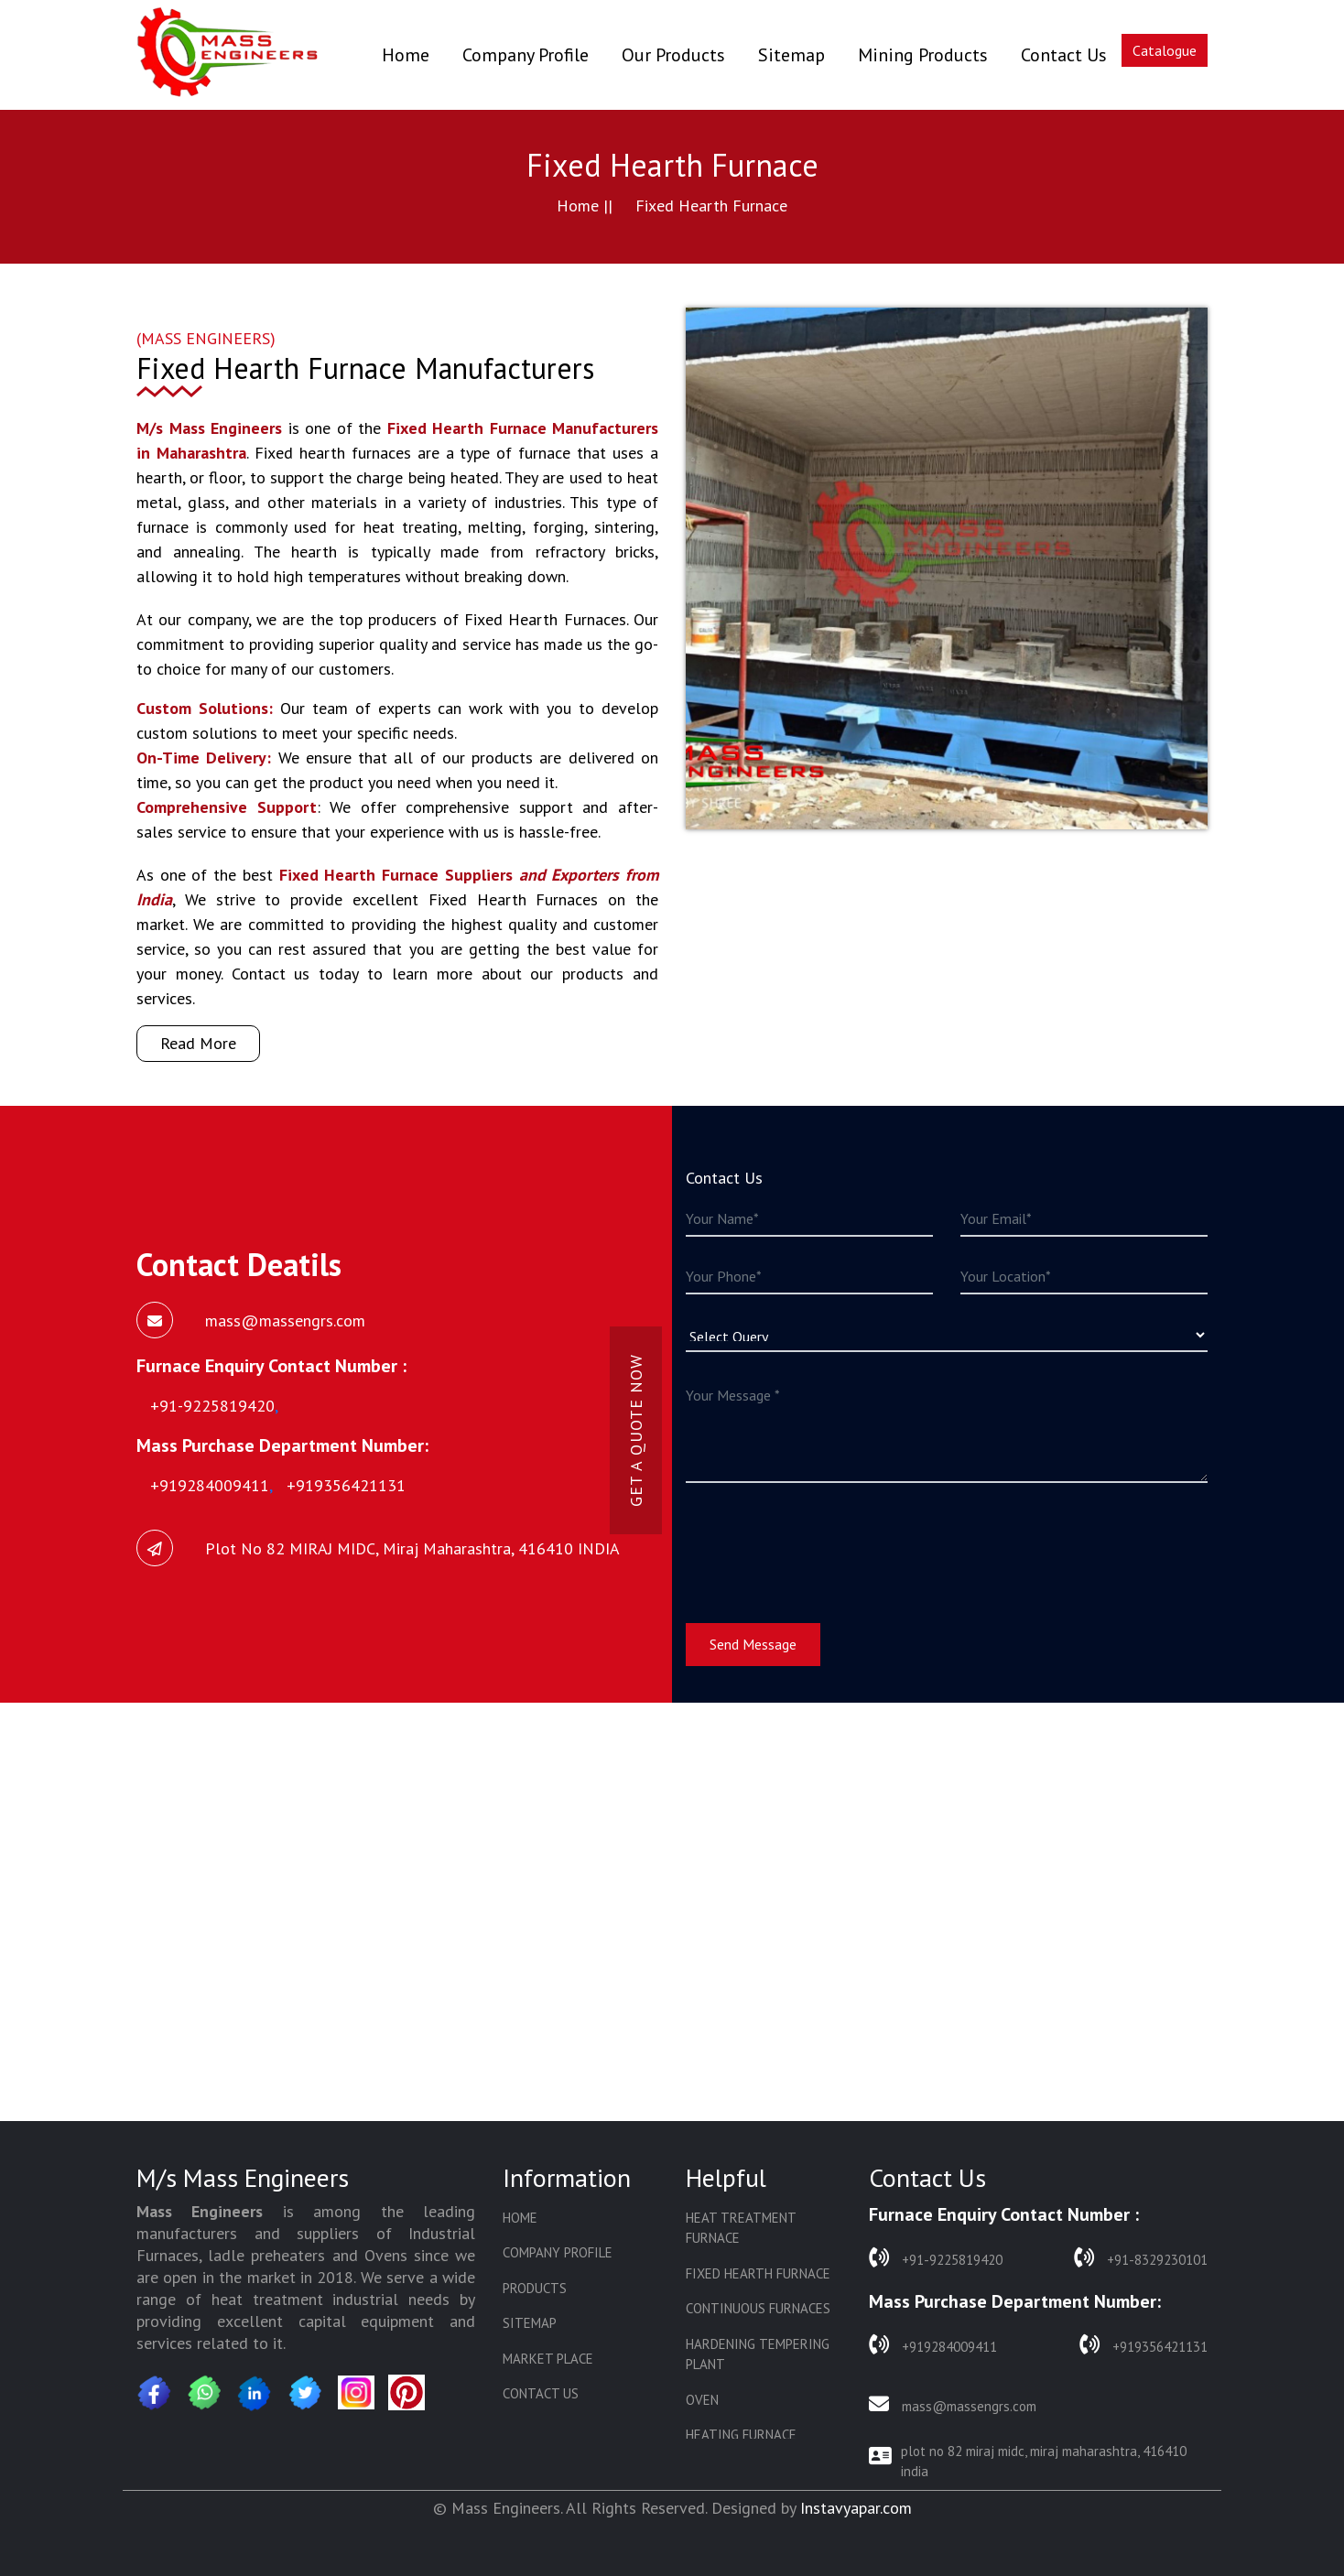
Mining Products (923, 55)
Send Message (753, 1644)
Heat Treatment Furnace (741, 2228)
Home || (584, 205)
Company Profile (525, 55)
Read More (198, 1043)
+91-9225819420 (936, 2258)
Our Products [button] (673, 55)
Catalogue (1165, 50)
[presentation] (825, 1541)
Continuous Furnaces (758, 2308)
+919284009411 (933, 2345)
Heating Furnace (741, 2434)
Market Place (548, 2358)
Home (405, 54)
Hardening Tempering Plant (757, 2354)
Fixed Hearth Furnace (758, 2273)
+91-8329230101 (1141, 2258)
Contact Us (1064, 55)
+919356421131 (1143, 2345)
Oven (702, 2399)
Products (535, 2288)
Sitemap (791, 55)
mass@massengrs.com (952, 2404)
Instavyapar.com (856, 2507)
